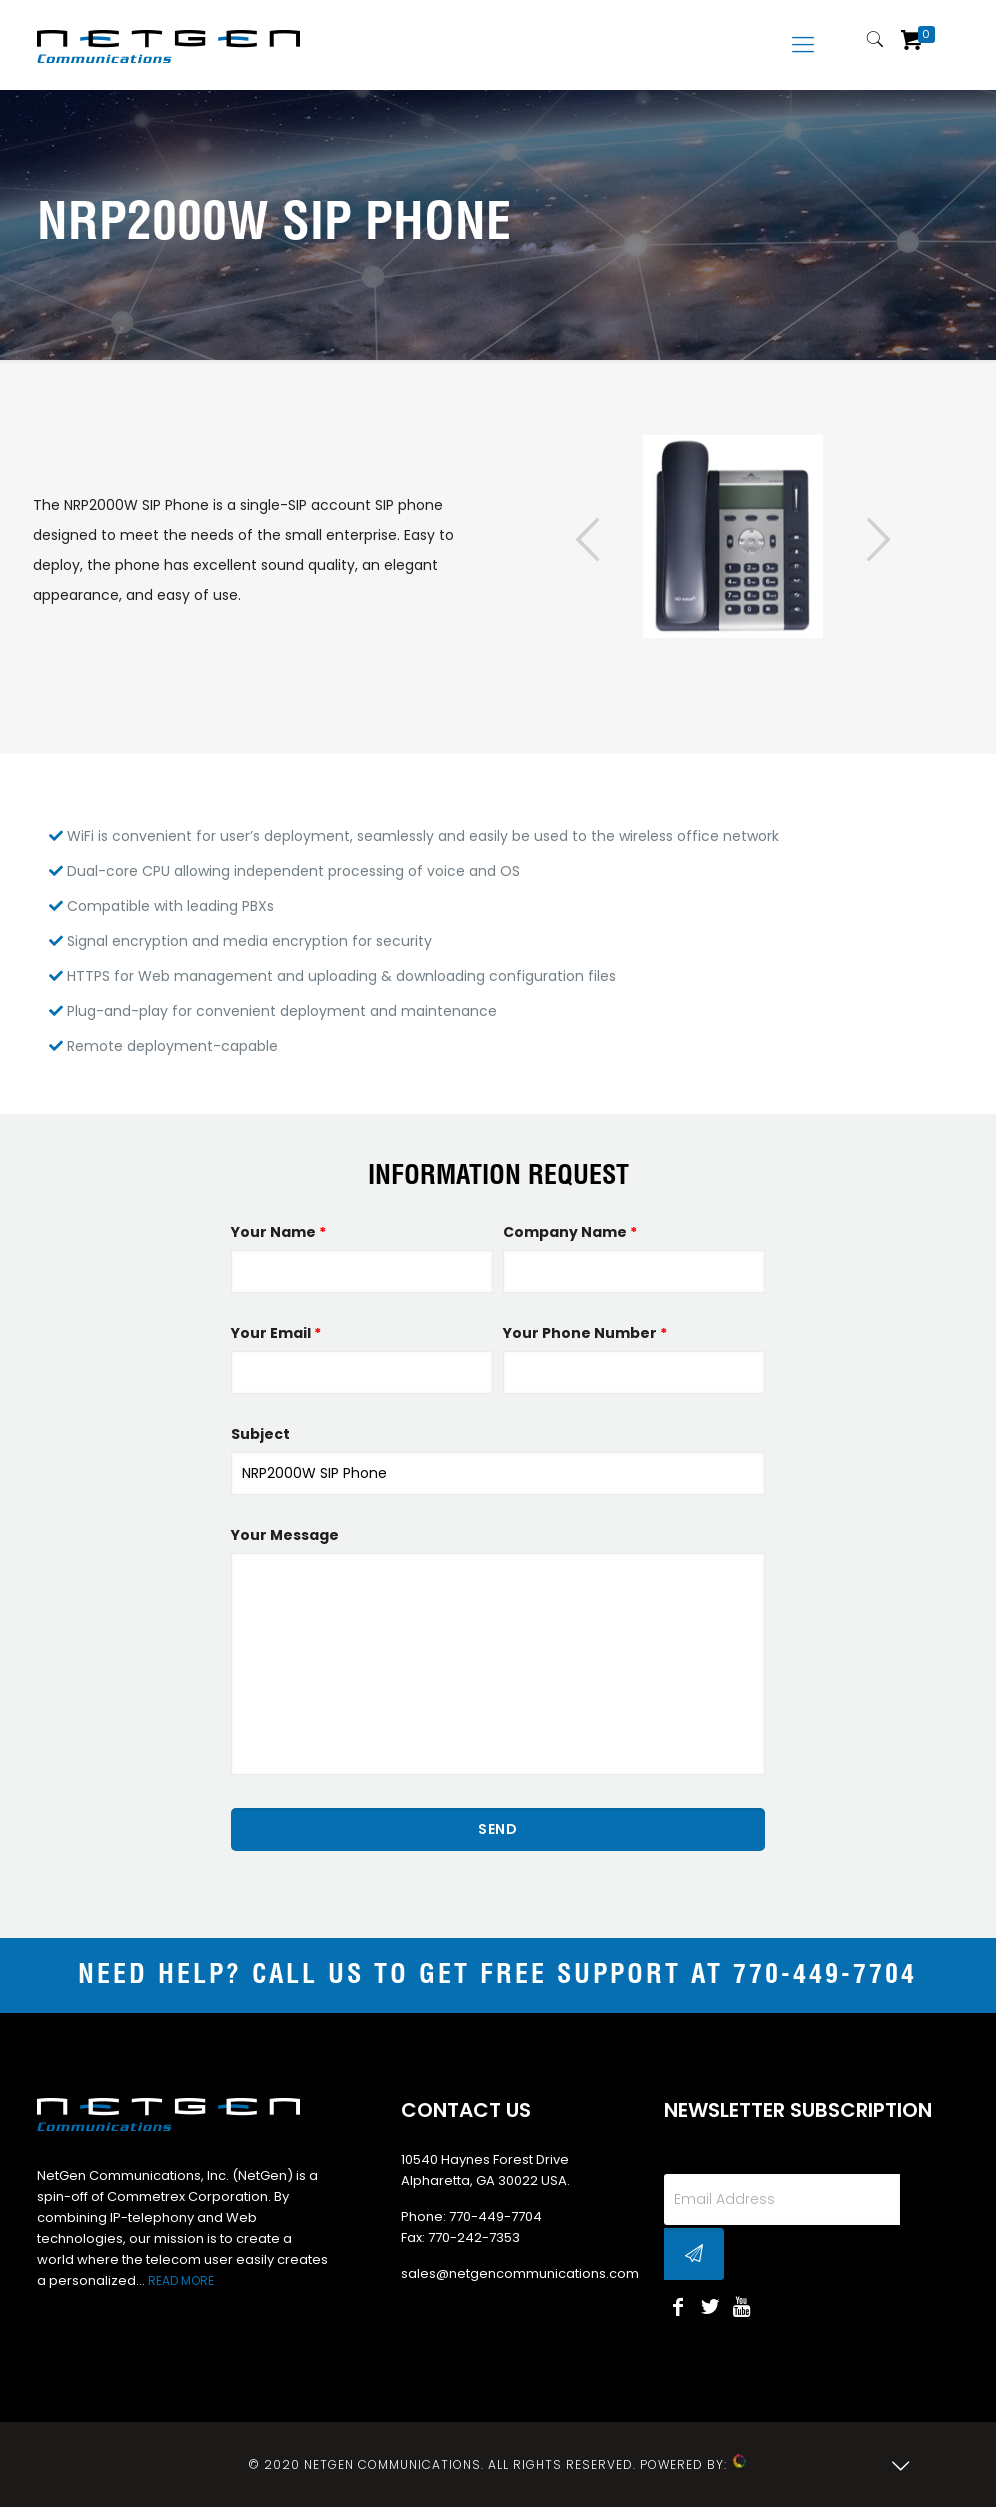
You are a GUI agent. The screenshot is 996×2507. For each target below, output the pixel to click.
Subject (260, 1434)
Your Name (278, 1232)
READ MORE (181, 2280)
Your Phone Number (585, 1333)
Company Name (570, 1232)
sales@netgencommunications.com (520, 2273)
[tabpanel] (733, 537)
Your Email (276, 1333)
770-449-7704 (825, 1975)
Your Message (285, 1535)
